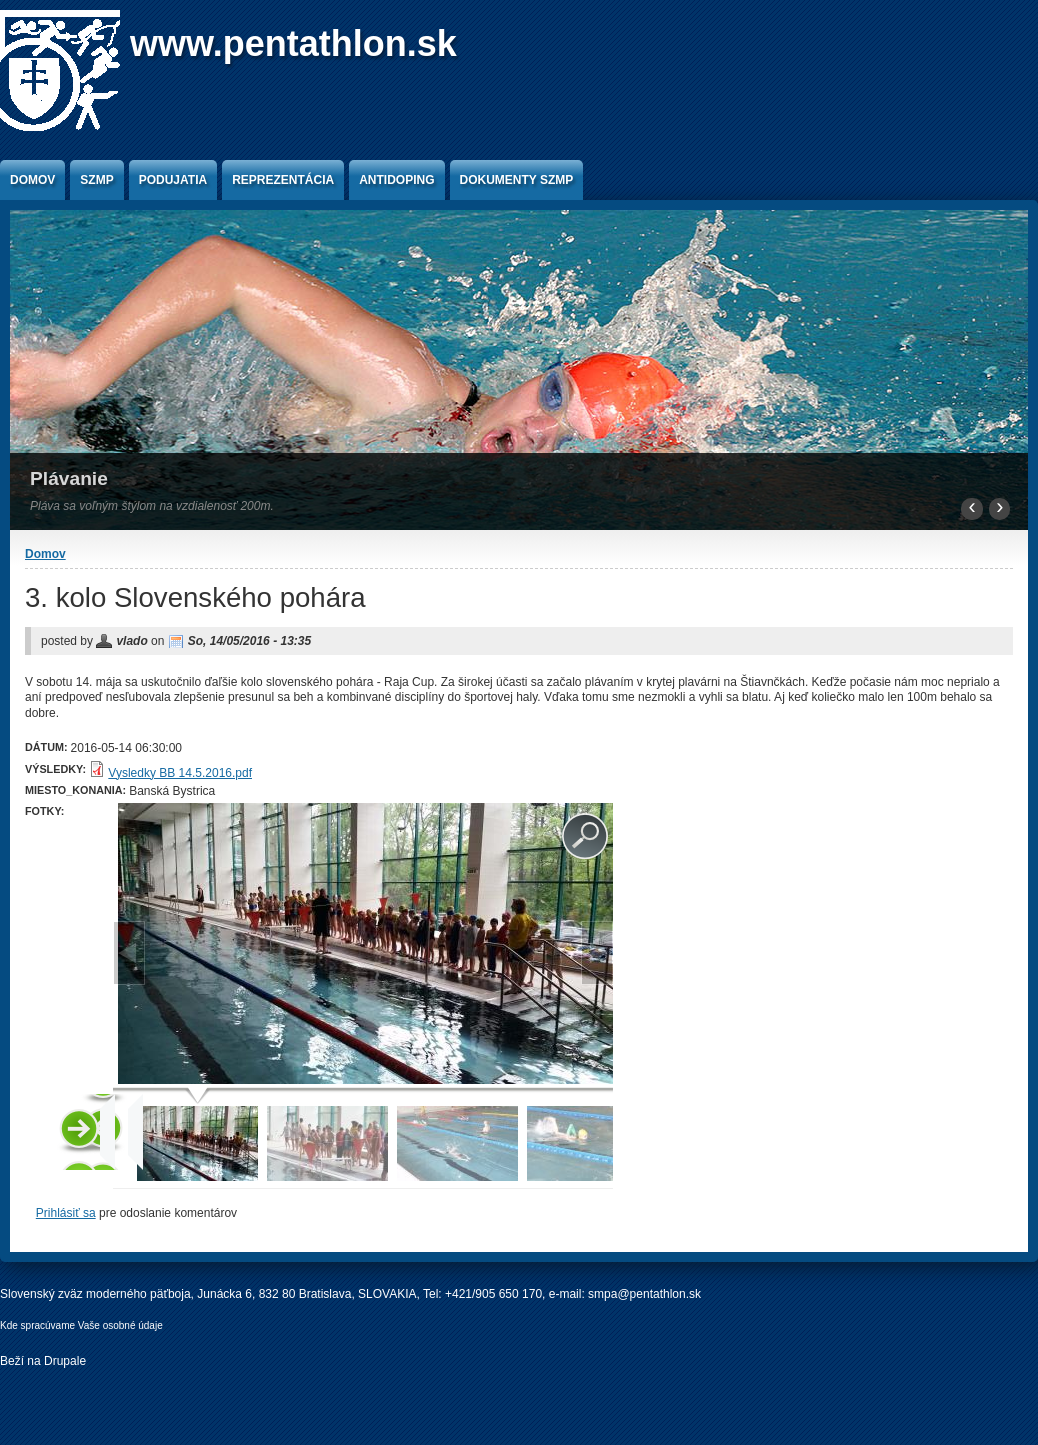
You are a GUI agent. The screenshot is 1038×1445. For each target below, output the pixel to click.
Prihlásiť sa (66, 1213)
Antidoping (396, 180)
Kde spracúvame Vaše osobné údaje (81, 1325)
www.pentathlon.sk (293, 43)
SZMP (96, 180)
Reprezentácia (283, 180)
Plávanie (69, 478)
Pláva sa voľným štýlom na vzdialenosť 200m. (152, 506)
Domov (32, 180)
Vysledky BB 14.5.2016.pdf (180, 773)
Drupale (65, 1361)
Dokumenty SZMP (517, 180)
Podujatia (173, 180)
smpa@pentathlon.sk (644, 1294)
